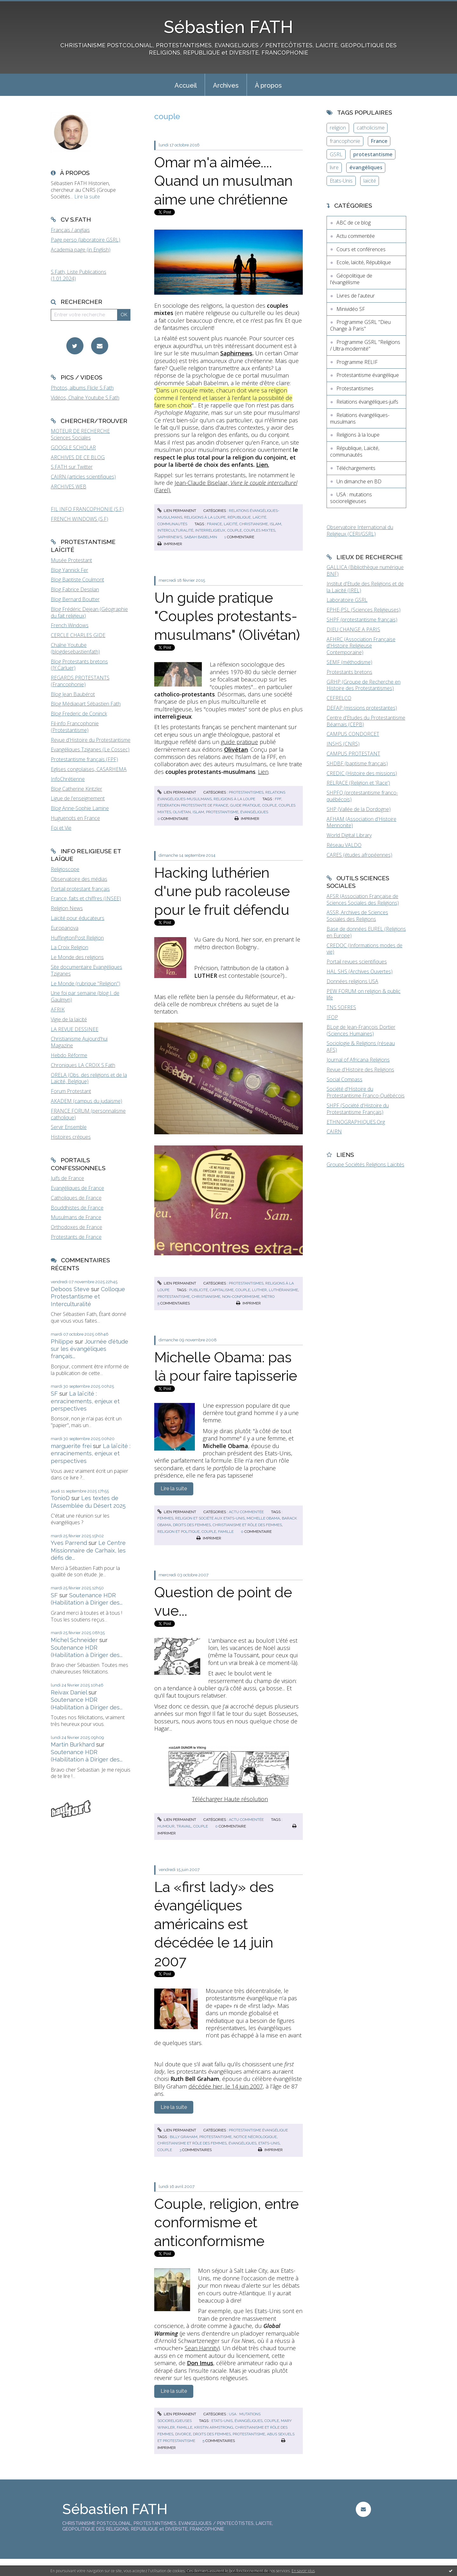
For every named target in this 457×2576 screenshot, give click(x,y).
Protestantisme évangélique (258, 2130)
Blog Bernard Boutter (75, 599)
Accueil (186, 85)
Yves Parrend (69, 1543)
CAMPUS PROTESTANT (353, 753)
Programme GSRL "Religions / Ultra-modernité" (365, 345)
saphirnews (169, 537)
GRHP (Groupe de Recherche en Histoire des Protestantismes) (364, 685)
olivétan (182, 812)
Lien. (262, 464)
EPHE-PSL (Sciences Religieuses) (364, 609)
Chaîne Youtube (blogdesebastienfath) (75, 648)
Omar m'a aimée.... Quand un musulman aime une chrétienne (223, 181)
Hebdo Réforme (69, 1055)
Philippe (62, 1341)
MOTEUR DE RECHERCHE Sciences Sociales (80, 434)
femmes (165, 1518)
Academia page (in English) (80, 249)
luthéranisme (283, 1290)
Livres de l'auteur (355, 295)
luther (259, 1290)
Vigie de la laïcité (69, 1019)
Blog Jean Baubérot (73, 694)
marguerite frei (71, 1446)
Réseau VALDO (344, 845)
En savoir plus (303, 2570)
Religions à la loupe (205, 517)
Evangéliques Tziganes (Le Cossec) (90, 749)
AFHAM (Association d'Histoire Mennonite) (361, 822)
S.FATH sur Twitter (72, 466)
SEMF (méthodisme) (349, 662)
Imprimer (169, 544)
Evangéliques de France (77, 1187)
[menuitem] (186, 85)
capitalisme (222, 1290)
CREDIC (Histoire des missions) (362, 773)
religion (338, 127)
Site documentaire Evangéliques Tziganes (86, 970)
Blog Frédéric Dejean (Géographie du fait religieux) (89, 612)
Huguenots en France (75, 818)
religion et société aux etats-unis (210, 1518)
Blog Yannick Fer (69, 570)
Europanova (64, 927)
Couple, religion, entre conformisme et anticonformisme (226, 2223)
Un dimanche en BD (358, 481)
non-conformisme (241, 1296)
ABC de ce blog (353, 222)
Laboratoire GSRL (347, 599)
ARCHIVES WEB (68, 486)
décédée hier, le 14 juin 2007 (226, 2086)
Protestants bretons (349, 671)
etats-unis (269, 2143)
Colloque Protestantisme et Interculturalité (88, 1296)
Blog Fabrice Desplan (75, 589)
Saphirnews (236, 353)
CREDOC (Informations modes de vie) (364, 949)
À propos (268, 85)
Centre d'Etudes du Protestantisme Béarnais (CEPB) (366, 721)
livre (334, 167)
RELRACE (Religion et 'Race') (358, 782)
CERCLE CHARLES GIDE (78, 635)
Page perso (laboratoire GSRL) (85, 239)
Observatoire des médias (79, 878)
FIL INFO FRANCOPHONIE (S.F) (87, 509)
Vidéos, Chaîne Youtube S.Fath (85, 397)
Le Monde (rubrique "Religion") (85, 983)
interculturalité (175, 530)
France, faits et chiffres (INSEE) (86, 898)
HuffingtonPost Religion (77, 937)
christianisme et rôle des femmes (247, 1525)
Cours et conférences (361, 249)
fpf (278, 799)
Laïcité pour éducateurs (77, 918)
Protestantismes (246, 792)
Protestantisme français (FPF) (84, 759)
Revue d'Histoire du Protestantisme (90, 739)
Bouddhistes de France (77, 1207)
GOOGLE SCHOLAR (73, 447)
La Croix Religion (69, 947)
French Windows (70, 625)
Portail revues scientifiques (357, 961)
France (379, 141)
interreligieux (210, 530)
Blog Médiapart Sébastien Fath (86, 703)
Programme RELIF (357, 362)
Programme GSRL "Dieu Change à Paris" (360, 325)
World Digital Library (349, 835)
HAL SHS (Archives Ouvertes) (360, 971)
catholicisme (371, 127)
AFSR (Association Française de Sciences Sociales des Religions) (363, 899)
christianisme (253, 524)
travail (183, 1826)
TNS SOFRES (341, 1007)
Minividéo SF (350, 308)
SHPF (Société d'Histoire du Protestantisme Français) (358, 1109)
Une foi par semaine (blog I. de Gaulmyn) (85, 996)
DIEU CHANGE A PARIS (353, 629)
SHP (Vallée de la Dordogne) (359, 809)
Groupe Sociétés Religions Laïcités (365, 1164)
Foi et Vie (61, 827)
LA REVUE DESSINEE (74, 1029)
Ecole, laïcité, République (363, 262)
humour (166, 1826)
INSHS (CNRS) (343, 743)
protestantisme (222, 812)
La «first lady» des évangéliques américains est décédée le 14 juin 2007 (214, 1924)
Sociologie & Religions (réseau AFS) (361, 1046)
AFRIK (58, 1009)
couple (234, 530)
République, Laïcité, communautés (354, 451)
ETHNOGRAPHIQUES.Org (356, 1121)
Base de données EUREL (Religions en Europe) (366, 932)
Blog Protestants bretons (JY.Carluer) (79, 665)
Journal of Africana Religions (358, 1059)
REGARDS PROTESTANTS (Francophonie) (80, 681)
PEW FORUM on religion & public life (364, 994)
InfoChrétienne (68, 778)
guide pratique (239, 742)
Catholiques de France (76, 1197)
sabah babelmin (200, 537)
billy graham (183, 2137)
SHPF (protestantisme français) (362, 619)
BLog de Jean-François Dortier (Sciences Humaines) (361, 1030)
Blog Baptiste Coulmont (77, 579)
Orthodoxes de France (76, 1227)
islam (275, 524)
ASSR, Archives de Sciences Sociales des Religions (357, 915)
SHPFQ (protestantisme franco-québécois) (362, 796)
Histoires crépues (71, 1136)
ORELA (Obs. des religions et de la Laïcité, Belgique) (89, 1078)
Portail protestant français (80, 888)
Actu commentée (246, 1512)
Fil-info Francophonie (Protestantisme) (75, 727)
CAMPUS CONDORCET (353, 733)
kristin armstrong (213, 2427)
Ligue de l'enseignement (78, 798)
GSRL (336, 154)
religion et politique (178, 1531)
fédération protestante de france (192, 805)
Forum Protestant (71, 1091)
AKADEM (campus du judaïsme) (86, 1100)
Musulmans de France (76, 1217)
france (214, 524)
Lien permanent (176, 510)
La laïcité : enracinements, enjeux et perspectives (85, 1401)
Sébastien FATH (228, 27)
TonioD (60, 1498)
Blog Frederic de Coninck (79, 713)
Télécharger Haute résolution (230, 1799)
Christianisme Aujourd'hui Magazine (79, 1042)
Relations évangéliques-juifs (367, 401)
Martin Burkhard (73, 1744)
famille (226, 1531)
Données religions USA (352, 981)
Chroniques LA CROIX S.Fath (83, 1065)
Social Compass (344, 1079)
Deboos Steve (70, 1289)
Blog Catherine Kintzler (76, 788)
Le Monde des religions (77, 957)
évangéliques (254, 812)
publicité (198, 1290)
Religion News (67, 908)
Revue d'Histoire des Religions (360, 1069)
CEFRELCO (339, 697)
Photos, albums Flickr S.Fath (82, 387)
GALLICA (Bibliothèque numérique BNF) (365, 570)
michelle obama (263, 1518)
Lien (263, 771)
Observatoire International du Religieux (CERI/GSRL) (360, 530)
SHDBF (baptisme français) (357, 763)
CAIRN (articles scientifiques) (83, 476)
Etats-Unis (341, 180)
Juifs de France (67, 1178)
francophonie (345, 141)
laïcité (230, 524)
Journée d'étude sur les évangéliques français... (89, 1349)
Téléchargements (355, 468)
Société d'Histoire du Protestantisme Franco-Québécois (366, 1092)
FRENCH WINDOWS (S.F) (79, 518)
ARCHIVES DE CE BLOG (78, 457)
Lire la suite (87, 196)
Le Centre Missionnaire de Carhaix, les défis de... (88, 1550)
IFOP (332, 1017)
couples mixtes (259, 530)
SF (54, 1393)
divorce (183, 2434)
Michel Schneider (74, 1640)
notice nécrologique (255, 2137)
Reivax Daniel (69, 1692)
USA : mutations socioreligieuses (351, 498)
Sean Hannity (201, 2348)
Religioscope (65, 869)
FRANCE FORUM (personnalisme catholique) (88, 1114)
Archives (226, 85)
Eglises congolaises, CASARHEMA (89, 769)
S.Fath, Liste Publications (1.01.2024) (78, 275)
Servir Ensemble (69, 1127)
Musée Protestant (71, 560)
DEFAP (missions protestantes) (362, 707)
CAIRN (334, 1131)
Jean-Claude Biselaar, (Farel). (225, 486)
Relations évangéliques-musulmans (359, 418)
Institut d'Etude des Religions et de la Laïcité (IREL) (365, 587)
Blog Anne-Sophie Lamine (80, 808)
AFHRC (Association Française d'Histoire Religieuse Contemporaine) (361, 646)
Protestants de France (76, 1236)
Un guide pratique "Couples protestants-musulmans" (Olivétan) (227, 616)
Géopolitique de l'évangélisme (351, 279)
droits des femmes (192, 1525)
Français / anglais (70, 229)
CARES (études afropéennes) (359, 854)
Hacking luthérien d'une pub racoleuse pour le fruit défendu (222, 891)
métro (268, 1296)
